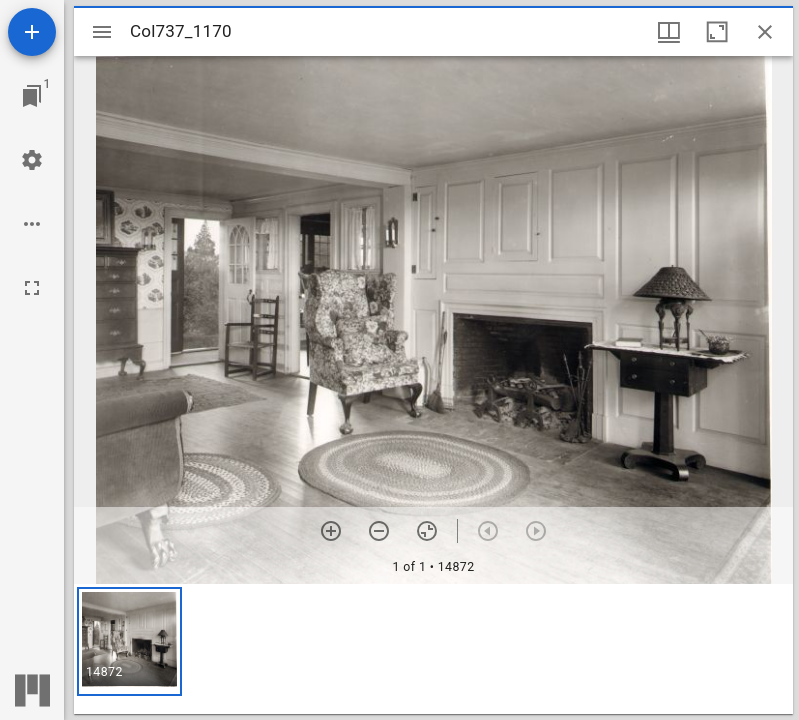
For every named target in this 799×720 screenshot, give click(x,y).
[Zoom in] (331, 531)
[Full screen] (32, 288)
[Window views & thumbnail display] (669, 32)
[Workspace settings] (32, 160)
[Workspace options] (32, 224)
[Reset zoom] (427, 531)
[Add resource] (32, 32)
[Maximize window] (717, 32)
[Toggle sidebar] (102, 32)
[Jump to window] (32, 96)
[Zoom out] (379, 531)
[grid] (433, 649)
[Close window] (765, 32)
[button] (129, 641)
